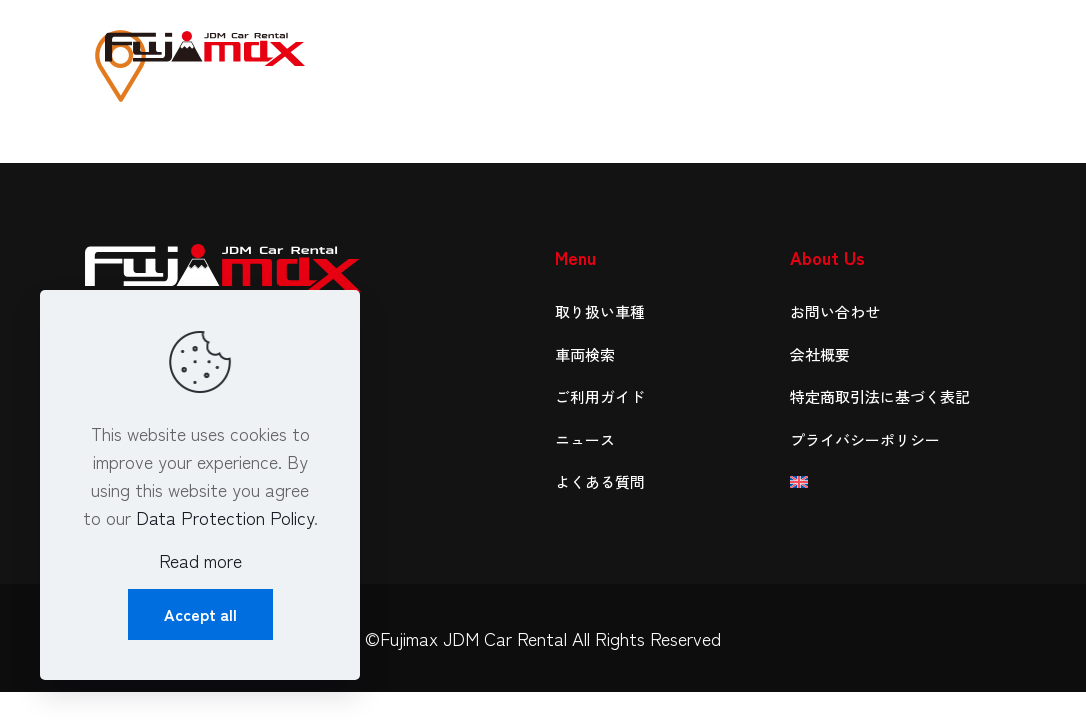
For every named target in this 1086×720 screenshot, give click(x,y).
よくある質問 (600, 481)
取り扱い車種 (600, 311)
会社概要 (820, 354)
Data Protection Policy (225, 517)
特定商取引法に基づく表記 (880, 396)
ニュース (585, 439)
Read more (200, 560)
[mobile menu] (969, 45)
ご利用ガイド (600, 396)
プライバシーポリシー (865, 439)
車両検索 (585, 354)
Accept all (200, 614)
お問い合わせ (835, 311)
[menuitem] (895, 482)
